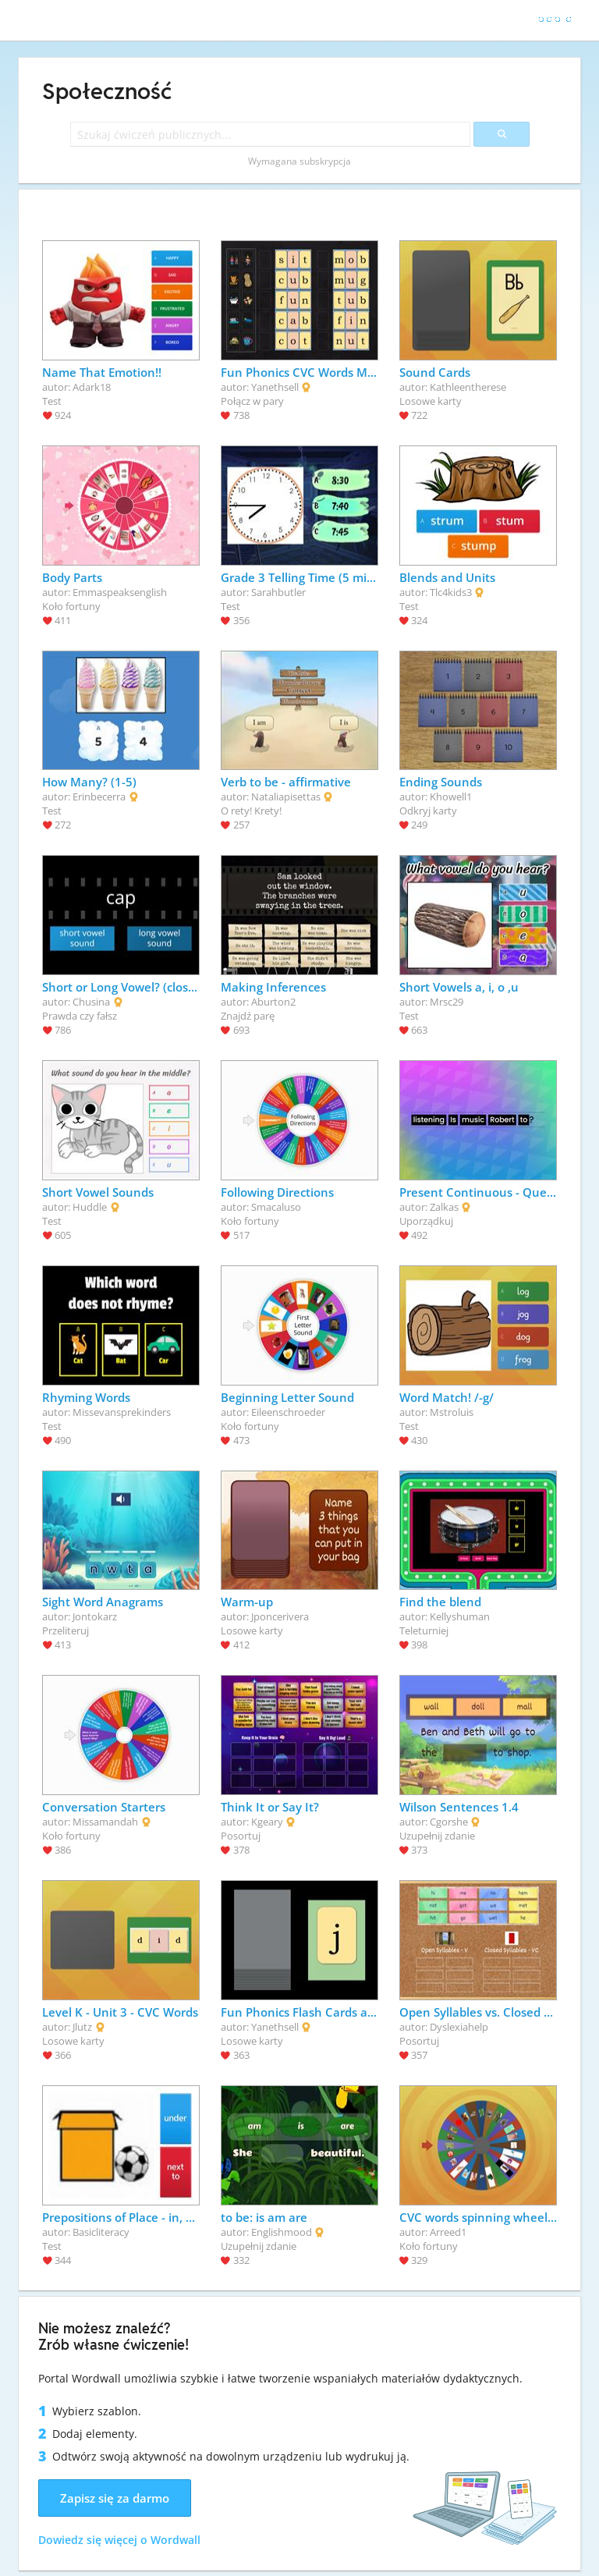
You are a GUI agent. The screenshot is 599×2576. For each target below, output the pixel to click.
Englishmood (281, 2232)
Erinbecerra (99, 796)
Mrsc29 (446, 1002)
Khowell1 (451, 796)
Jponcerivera (280, 1616)
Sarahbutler (278, 592)
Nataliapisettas (286, 796)
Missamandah (105, 1822)
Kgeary (267, 1822)
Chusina (91, 1002)
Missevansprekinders (122, 1412)
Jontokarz (95, 1616)
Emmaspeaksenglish (120, 592)
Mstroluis (451, 1412)
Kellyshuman (460, 1616)
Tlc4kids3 (451, 592)
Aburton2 (273, 1002)
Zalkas (444, 1207)
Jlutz (82, 2027)
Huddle (90, 1207)
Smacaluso (276, 1207)
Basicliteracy (101, 2232)
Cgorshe (449, 1822)
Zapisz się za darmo (114, 2498)
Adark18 (92, 387)
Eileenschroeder (288, 1412)
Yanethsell (275, 387)
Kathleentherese (468, 387)
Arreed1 (448, 2232)
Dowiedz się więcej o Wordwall (119, 2539)
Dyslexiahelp (459, 2027)
